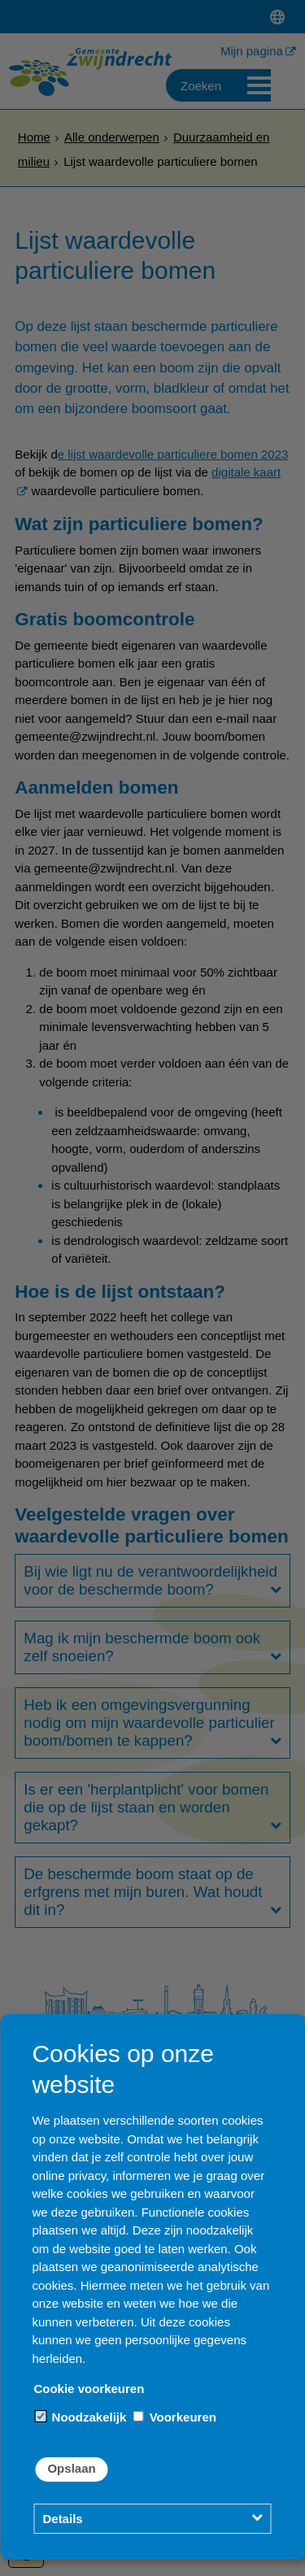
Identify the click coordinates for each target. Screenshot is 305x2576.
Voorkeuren (174, 2417)
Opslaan (71, 2468)
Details (62, 2519)
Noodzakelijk (80, 2417)
